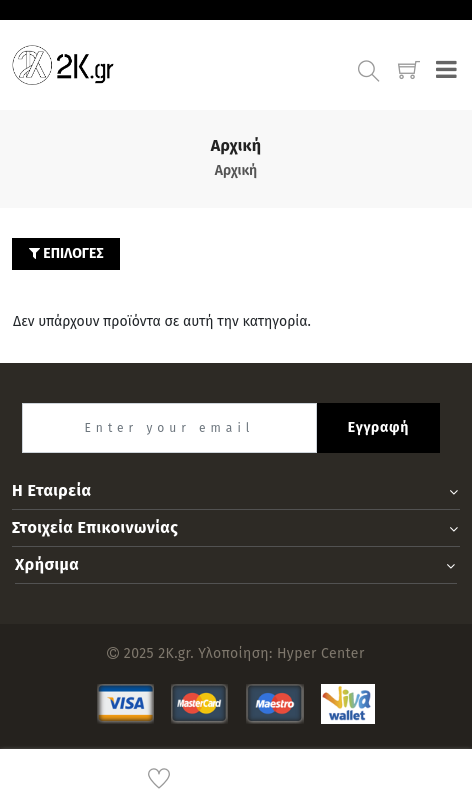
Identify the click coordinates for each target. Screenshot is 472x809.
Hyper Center (321, 653)
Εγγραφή (378, 427)
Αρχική (236, 170)
